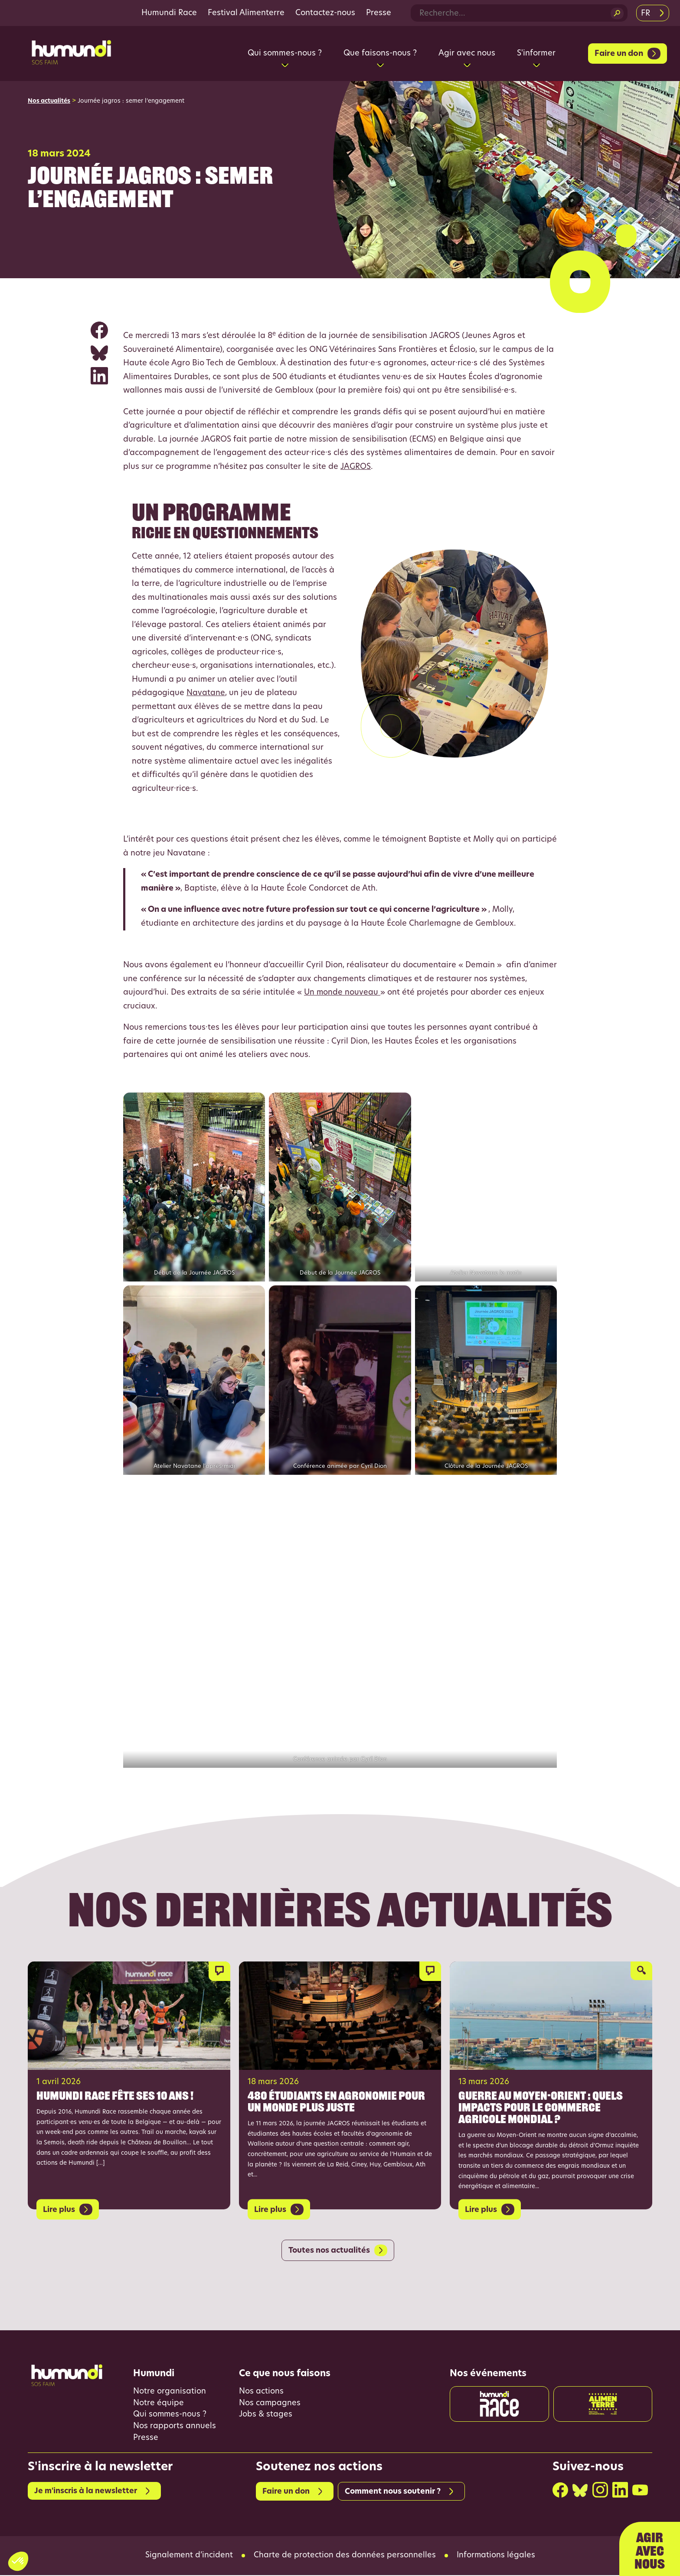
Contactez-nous (325, 13)
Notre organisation (169, 2392)
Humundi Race (169, 13)
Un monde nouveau (342, 993)
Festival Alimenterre (246, 13)
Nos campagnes (270, 2404)
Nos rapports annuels (174, 2427)
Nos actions (261, 2392)
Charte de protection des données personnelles (345, 2556)
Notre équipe (158, 2404)
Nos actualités (49, 101)
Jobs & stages (266, 2415)
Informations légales (496, 2556)
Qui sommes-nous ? (170, 2415)
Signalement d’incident (189, 2556)
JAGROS (355, 467)
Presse (378, 13)
